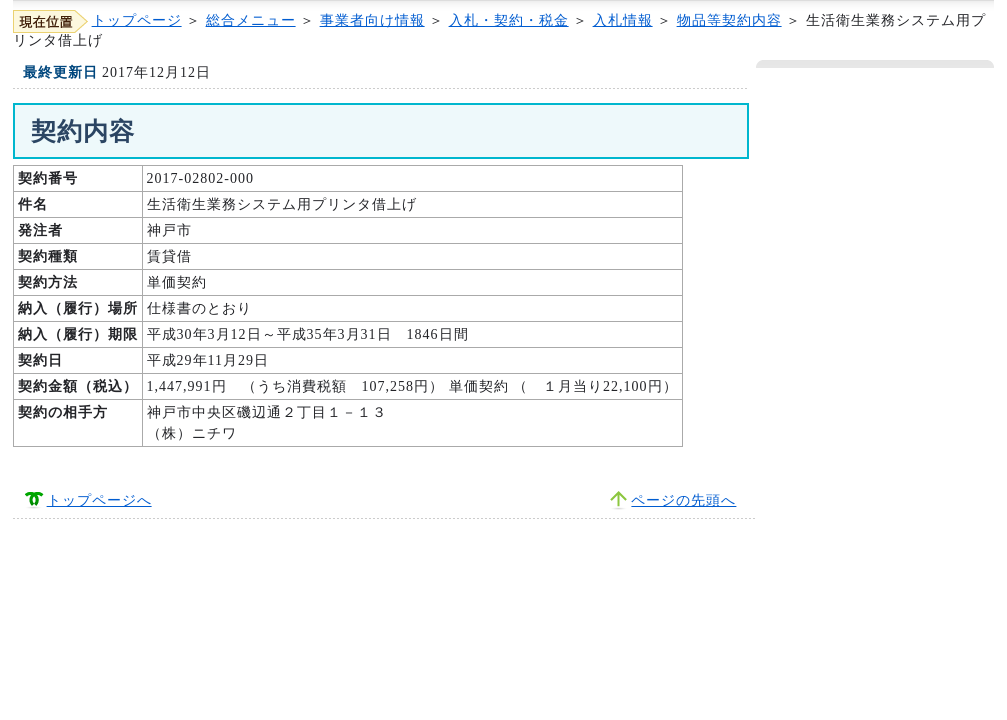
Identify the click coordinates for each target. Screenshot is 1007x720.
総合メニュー (251, 20)
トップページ (137, 20)
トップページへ (99, 500)
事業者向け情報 (372, 20)
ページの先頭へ (683, 500)
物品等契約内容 (729, 20)
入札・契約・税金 (509, 20)
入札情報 (623, 20)
